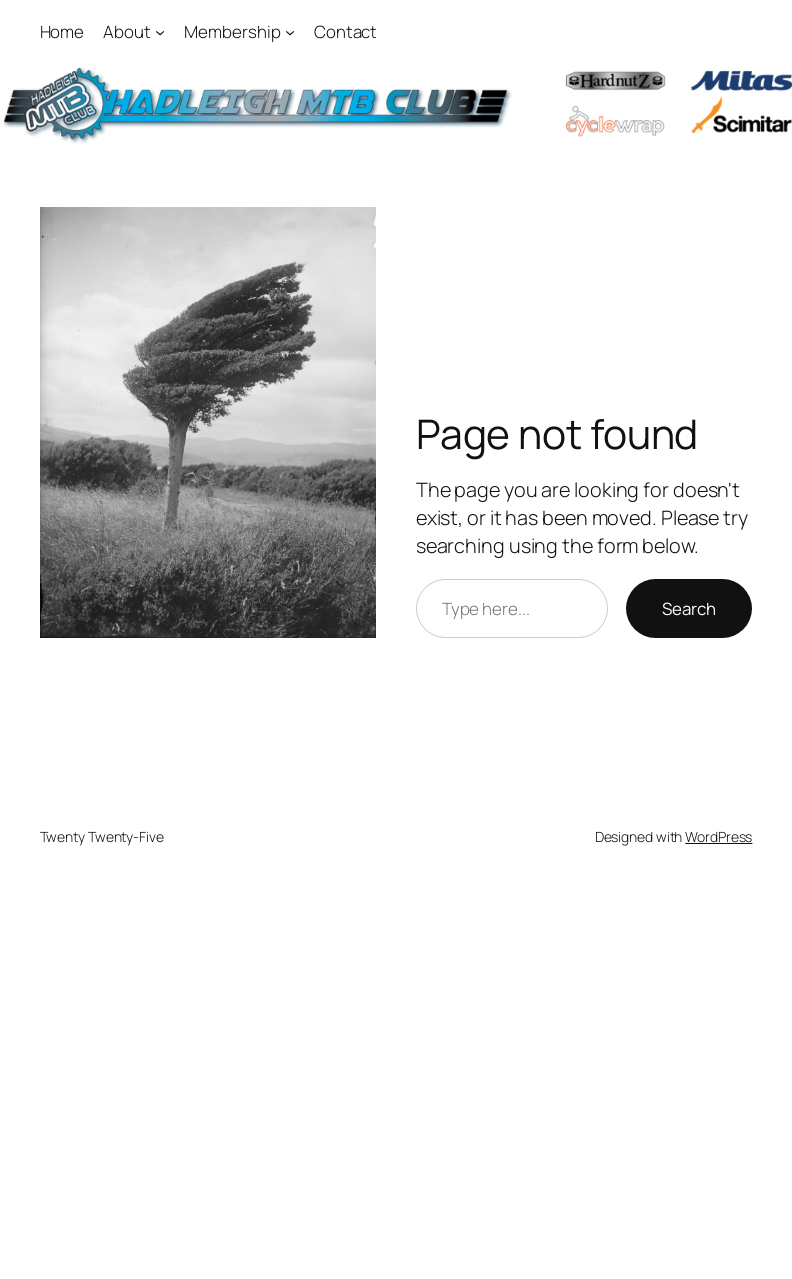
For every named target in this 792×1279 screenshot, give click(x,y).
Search (689, 608)
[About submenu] (160, 32)
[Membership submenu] (290, 32)
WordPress (718, 836)
